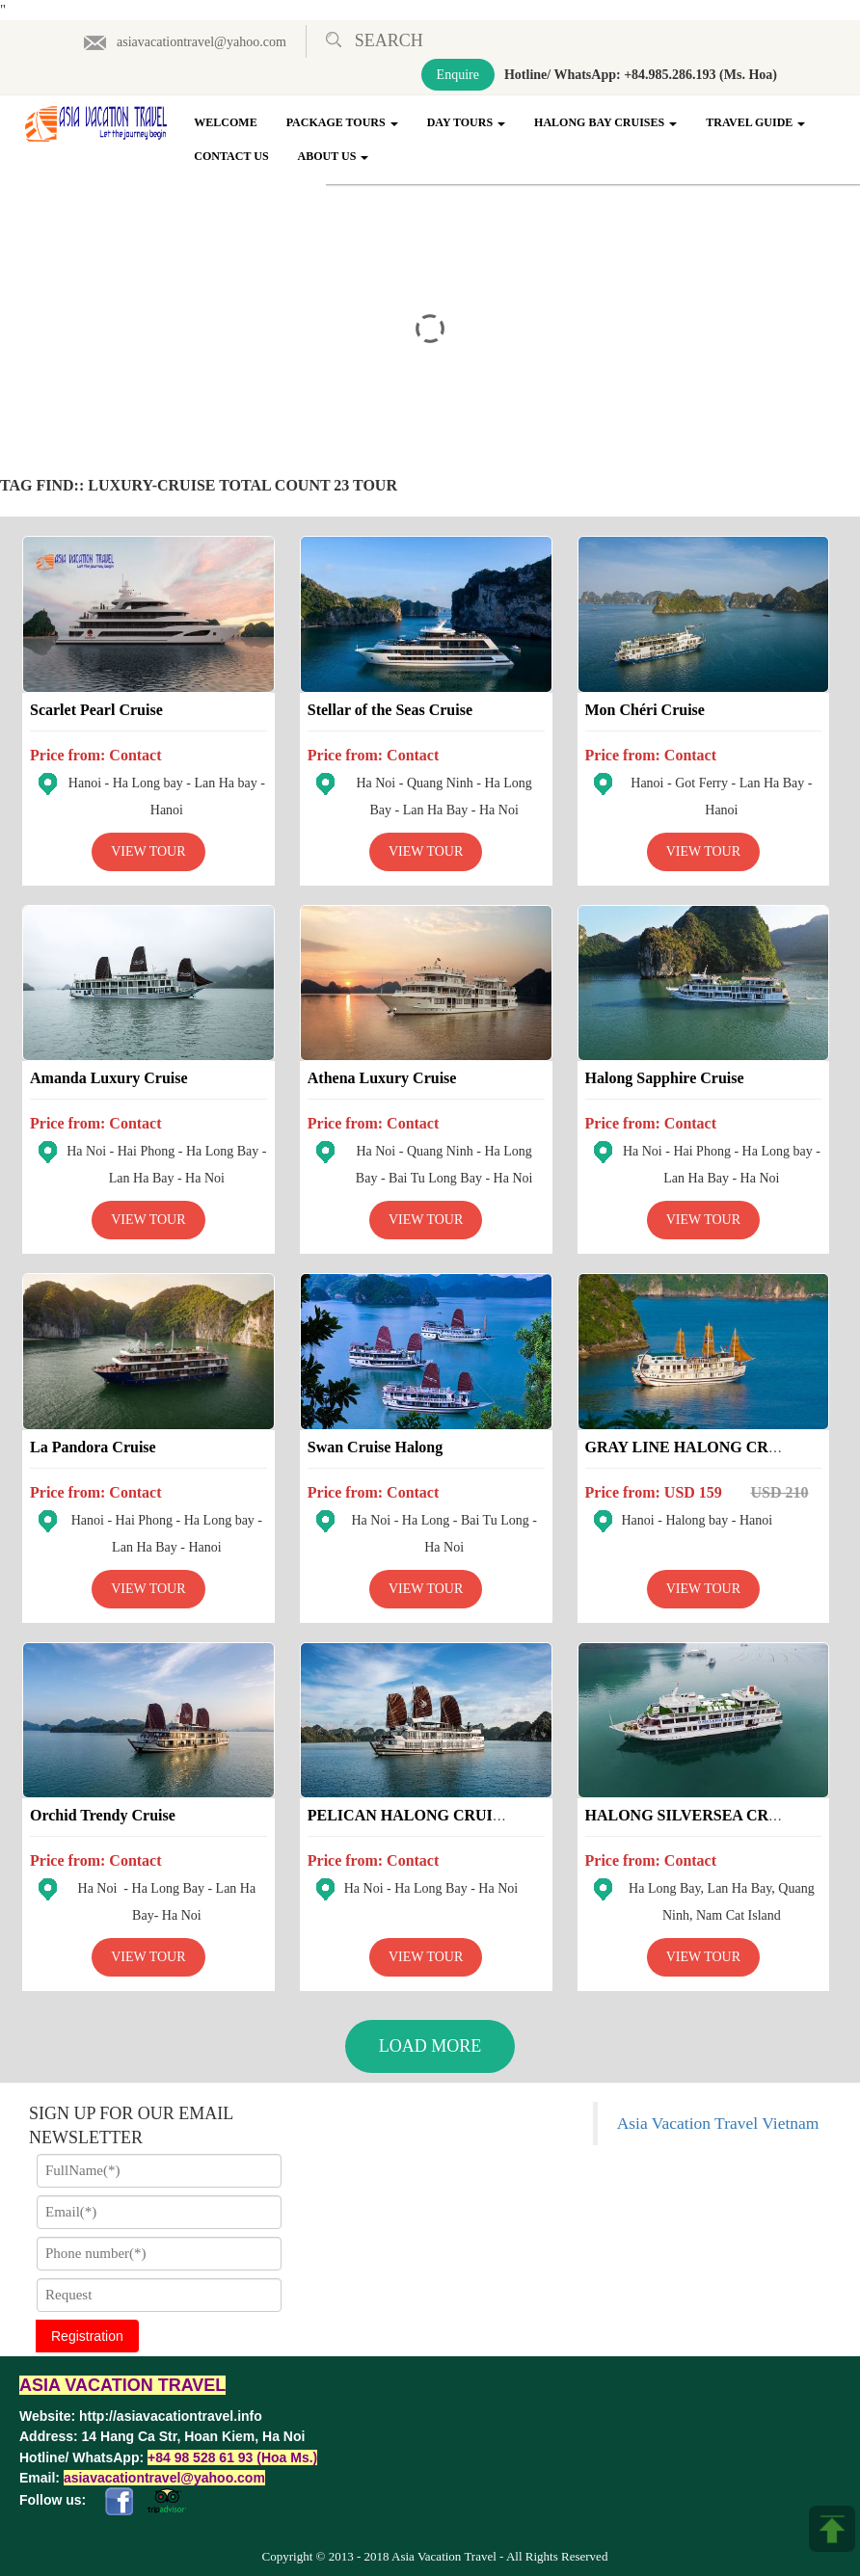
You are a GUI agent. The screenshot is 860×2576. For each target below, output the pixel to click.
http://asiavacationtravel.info (170, 2416)
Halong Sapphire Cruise (664, 1078)
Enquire (458, 74)
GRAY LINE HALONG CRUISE (695, 1447)
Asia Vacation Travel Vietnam (718, 2123)
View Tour (148, 851)
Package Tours (342, 122)
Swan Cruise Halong (375, 1447)
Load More (430, 2046)
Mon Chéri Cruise (645, 710)
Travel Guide (755, 122)
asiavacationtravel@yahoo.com (184, 42)
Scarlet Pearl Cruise (96, 710)
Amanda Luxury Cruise (109, 1078)
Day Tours (466, 122)
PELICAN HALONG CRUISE (410, 1815)
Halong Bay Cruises (605, 122)
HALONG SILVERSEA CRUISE (695, 1815)
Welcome (225, 122)
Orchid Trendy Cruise (102, 1815)
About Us (333, 156)
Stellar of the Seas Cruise (390, 710)
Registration (87, 2336)
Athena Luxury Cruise (382, 1078)
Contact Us (231, 156)
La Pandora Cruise (93, 1447)
